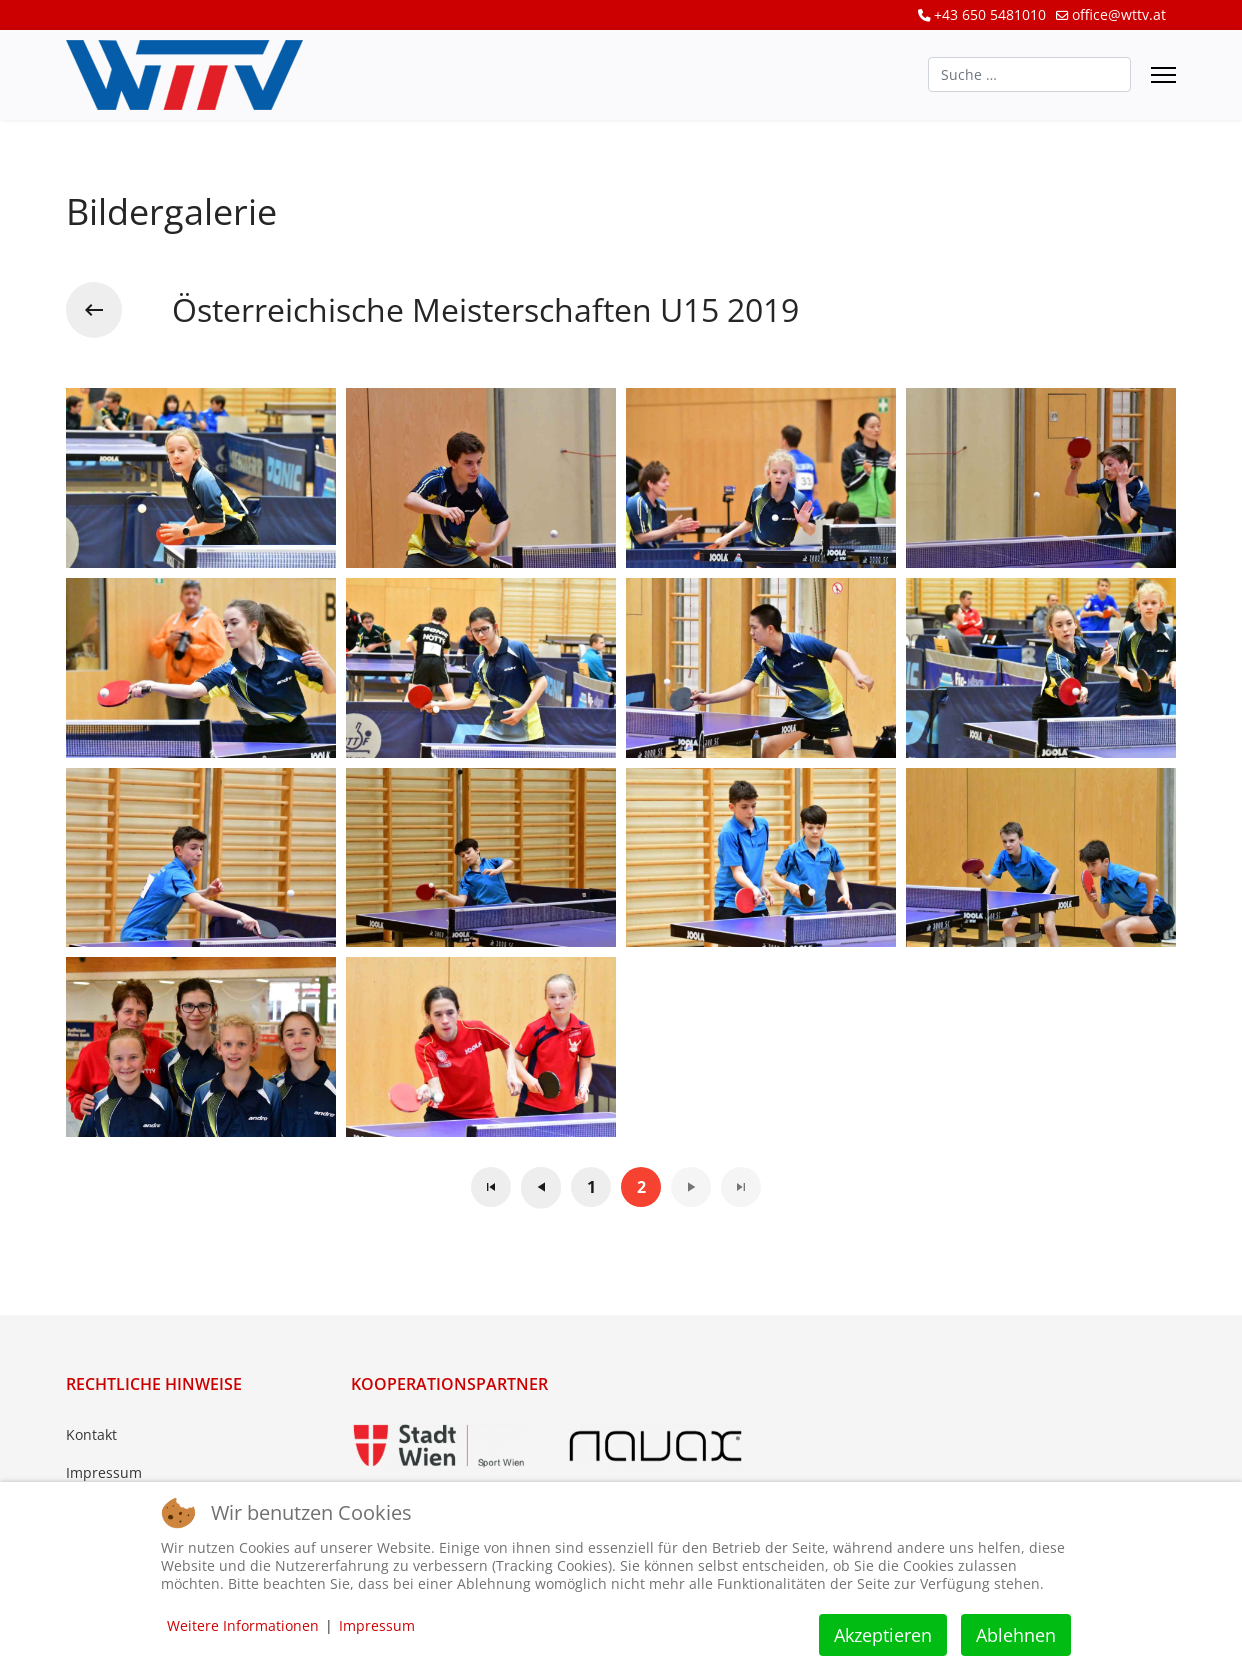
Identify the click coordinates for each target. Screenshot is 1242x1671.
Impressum (104, 1472)
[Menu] (1163, 75)
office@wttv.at (1119, 14)
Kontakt (91, 1434)
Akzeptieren (883, 1635)
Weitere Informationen (243, 1625)
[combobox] (1029, 74)
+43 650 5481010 (990, 14)
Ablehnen (1016, 1635)
